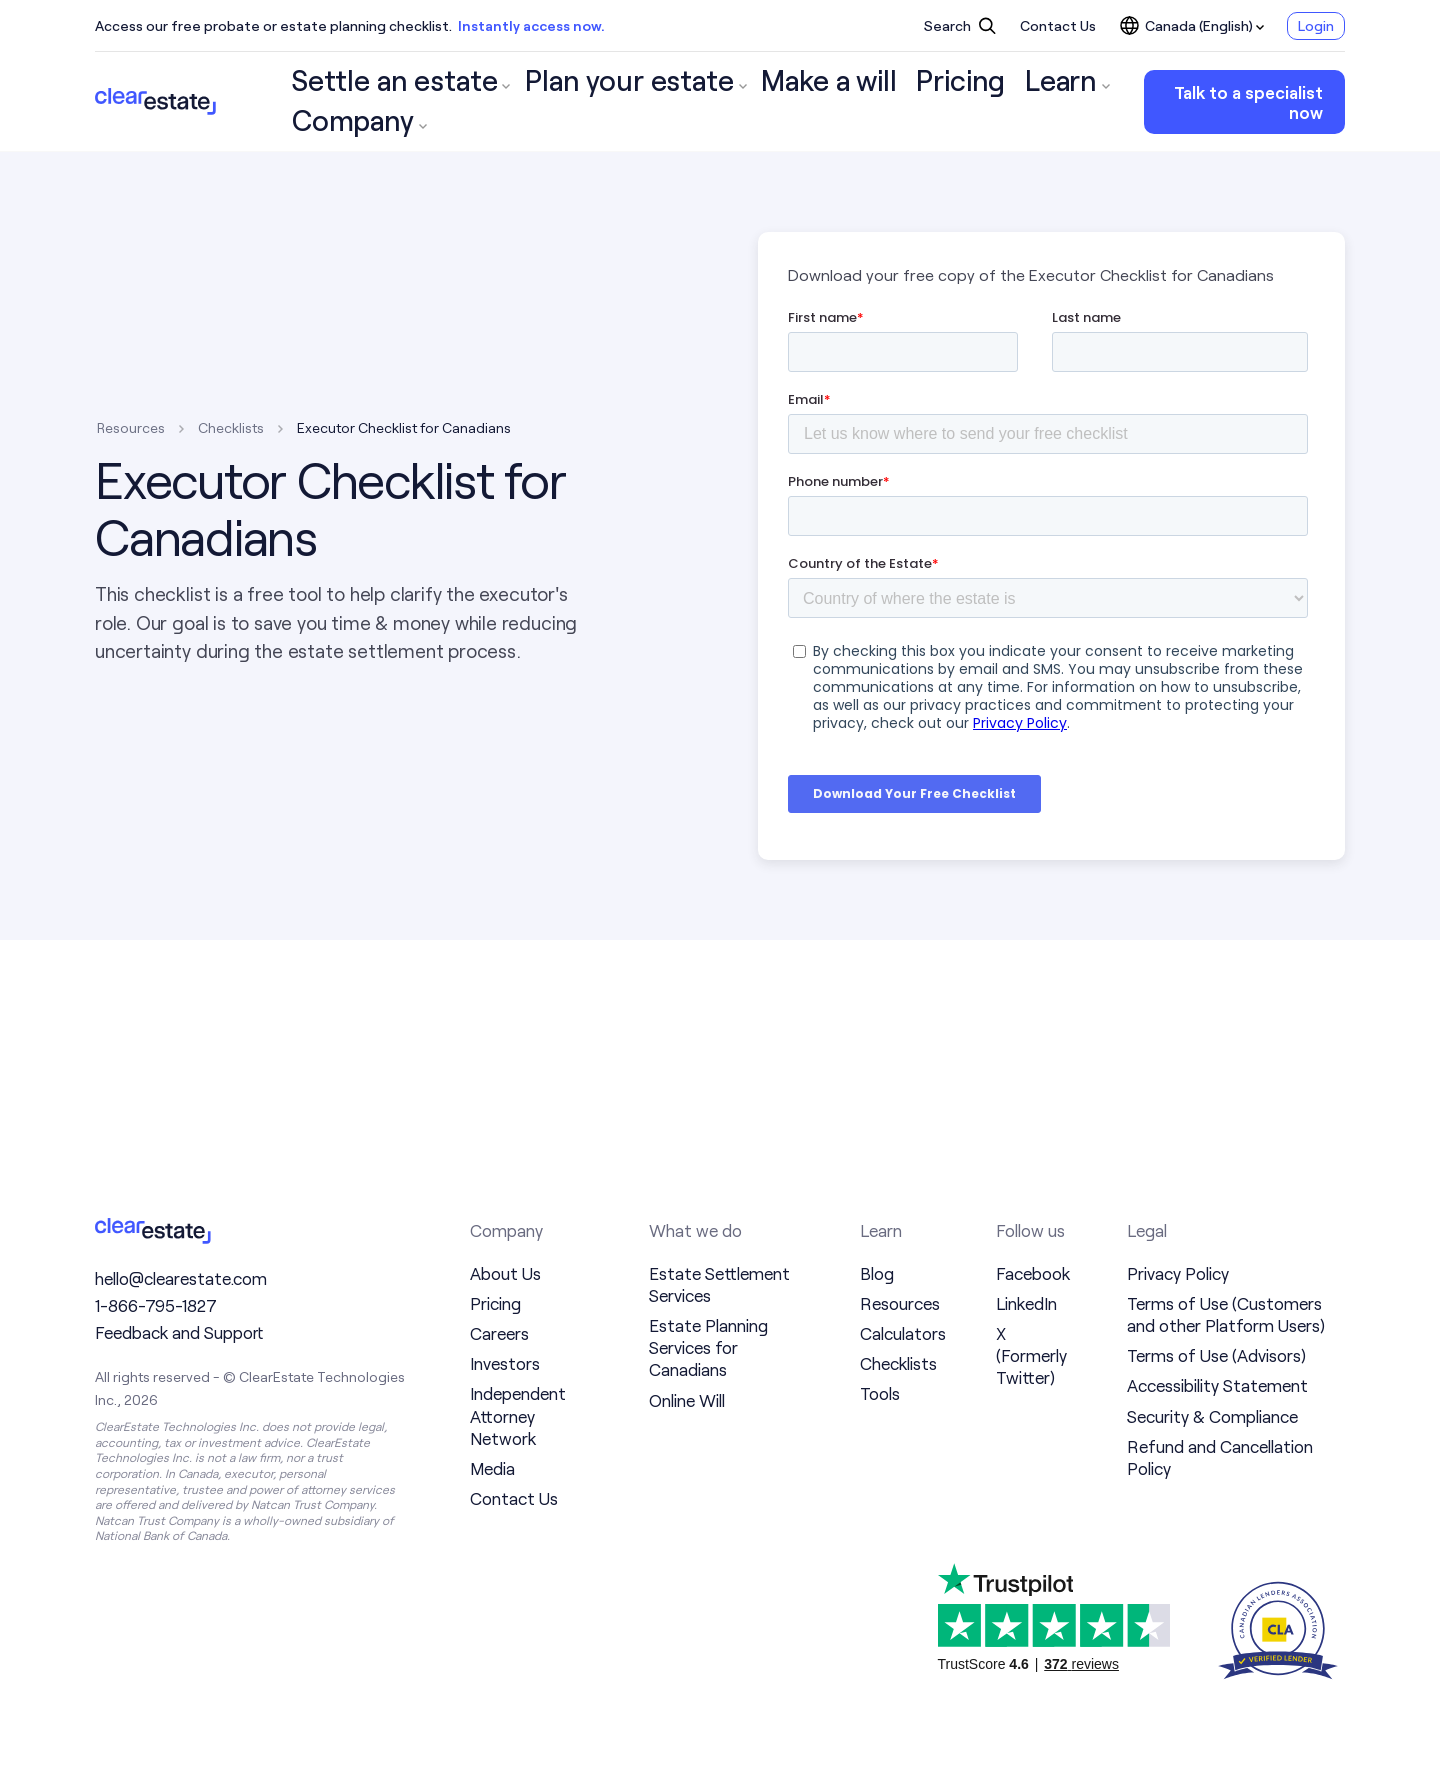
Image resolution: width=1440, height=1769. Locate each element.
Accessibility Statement (1217, 1385)
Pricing (782, 102)
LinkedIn (1026, 1303)
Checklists (231, 427)
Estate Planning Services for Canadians (708, 1347)
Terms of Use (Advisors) (1216, 1355)
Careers (499, 1333)
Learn (871, 102)
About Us (505, 1273)
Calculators (903, 1333)
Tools (880, 1393)
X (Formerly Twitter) (1031, 1355)
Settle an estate (369, 102)
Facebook (1033, 1273)
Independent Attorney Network (518, 1415)
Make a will (680, 102)
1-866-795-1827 (156, 1313)
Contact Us (1058, 25)
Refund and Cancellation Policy (1220, 1457)
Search (960, 26)
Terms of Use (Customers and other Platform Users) (1226, 1314)
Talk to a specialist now (1229, 102)
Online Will (687, 1400)
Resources (131, 427)
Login (1316, 25)
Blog (877, 1273)
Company (970, 102)
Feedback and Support (179, 1340)
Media (492, 1468)
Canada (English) (1192, 25)
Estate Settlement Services (719, 1284)
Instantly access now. (531, 25)
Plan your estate (538, 102)
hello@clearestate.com (181, 1285)
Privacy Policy (1178, 1273)
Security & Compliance (1212, 1416)
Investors (505, 1363)
